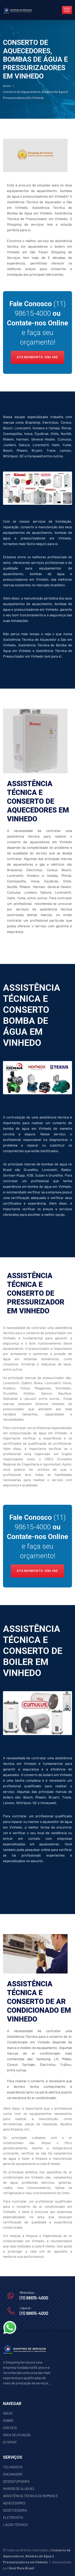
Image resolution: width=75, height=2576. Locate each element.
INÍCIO (7, 2413)
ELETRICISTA (13, 2517)
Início (7, 86)
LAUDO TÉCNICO (15, 2525)
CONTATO (10, 2428)
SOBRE (8, 2420)
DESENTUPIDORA (16, 2481)
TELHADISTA (12, 2467)
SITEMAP (10, 2442)
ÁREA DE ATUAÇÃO (17, 2435)
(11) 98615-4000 (34, 2297)
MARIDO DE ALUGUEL (19, 2488)
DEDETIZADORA (15, 2510)
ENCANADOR (12, 2474)
